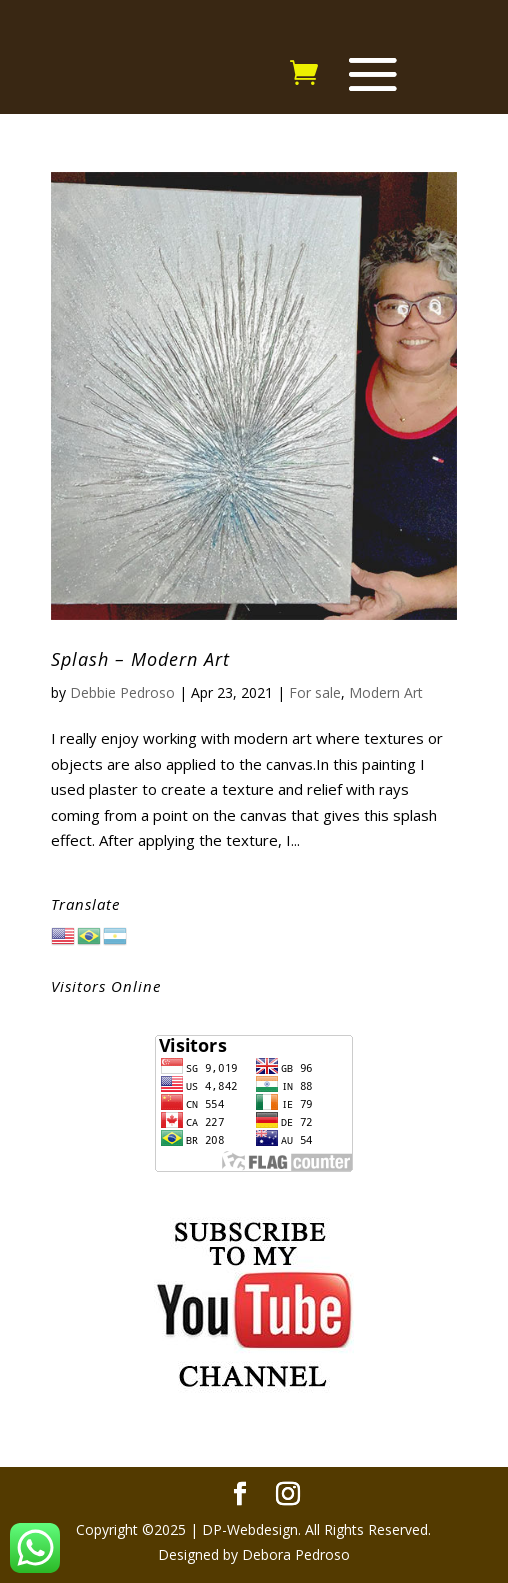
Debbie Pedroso (122, 692)
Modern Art (386, 692)
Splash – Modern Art (140, 659)
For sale (315, 692)
